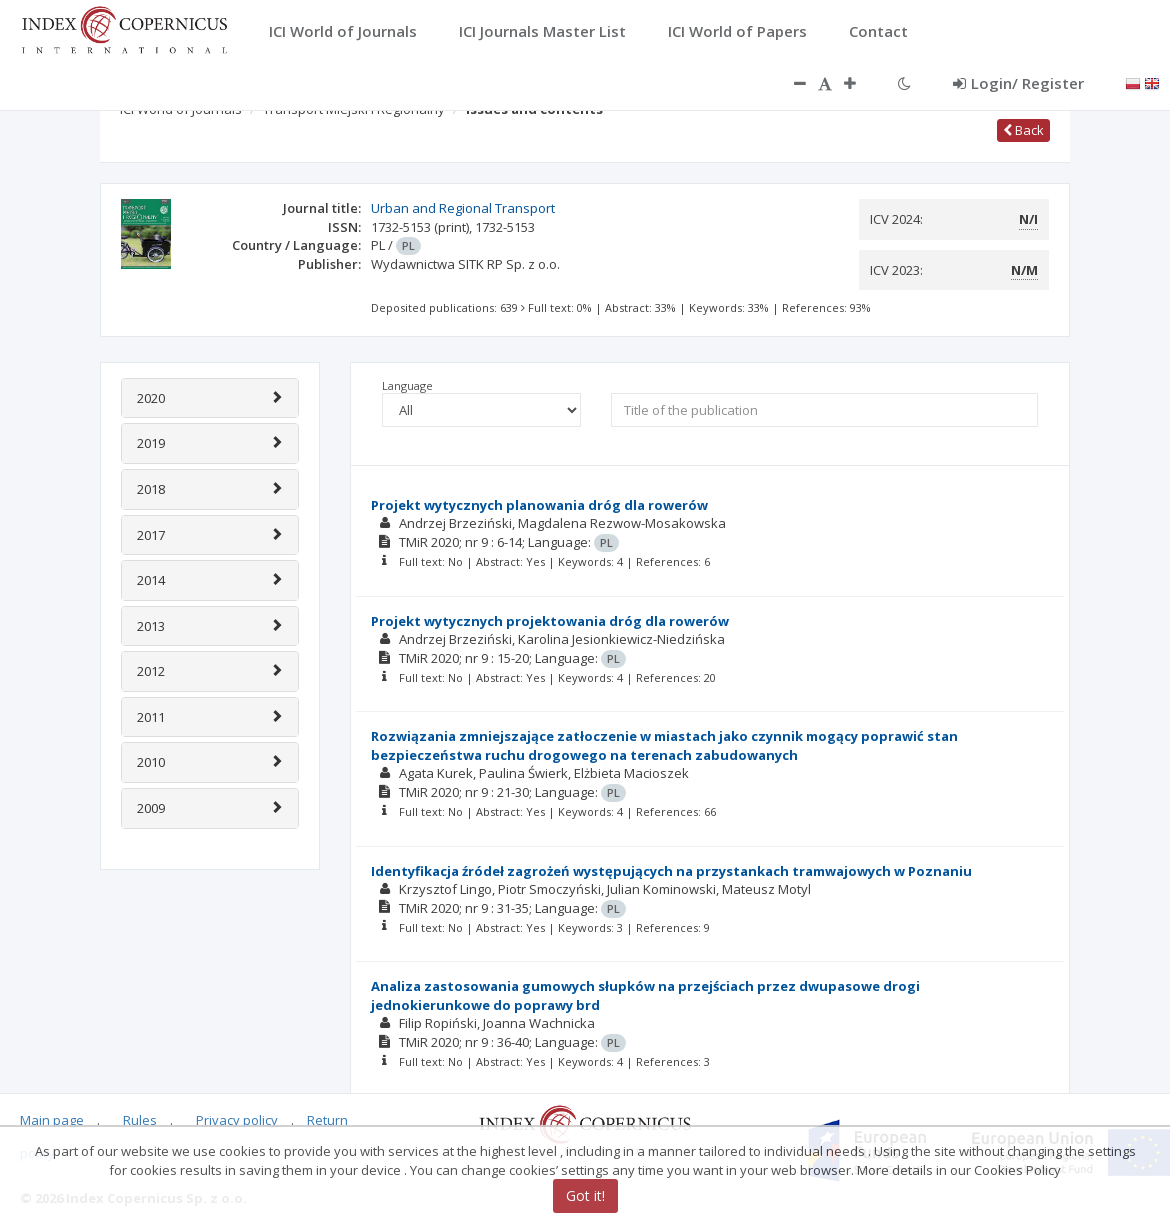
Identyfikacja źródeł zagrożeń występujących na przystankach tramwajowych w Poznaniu (671, 871)
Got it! (585, 1195)
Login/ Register (1018, 83)
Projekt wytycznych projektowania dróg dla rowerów (550, 621)
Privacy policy (237, 1120)
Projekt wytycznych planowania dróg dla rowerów (539, 505)
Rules (140, 1120)
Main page (52, 1120)
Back (1023, 130)
